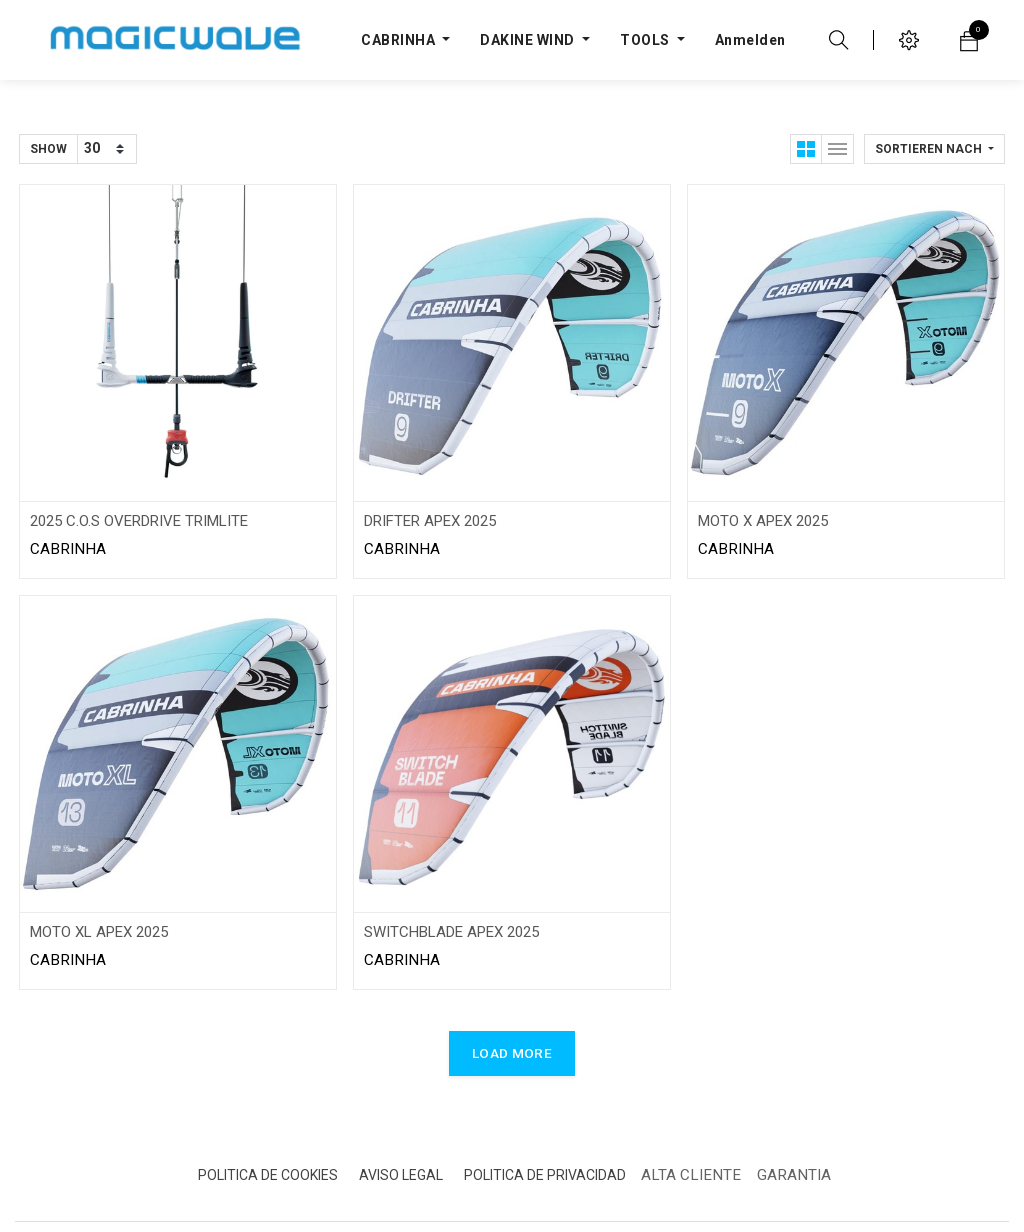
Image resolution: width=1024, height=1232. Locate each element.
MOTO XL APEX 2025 (99, 932)
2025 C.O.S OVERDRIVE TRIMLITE (139, 521)
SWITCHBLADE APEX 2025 (451, 932)
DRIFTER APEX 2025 (430, 521)
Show (48, 149)
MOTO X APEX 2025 (763, 521)
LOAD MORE (512, 1053)
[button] (934, 149)
